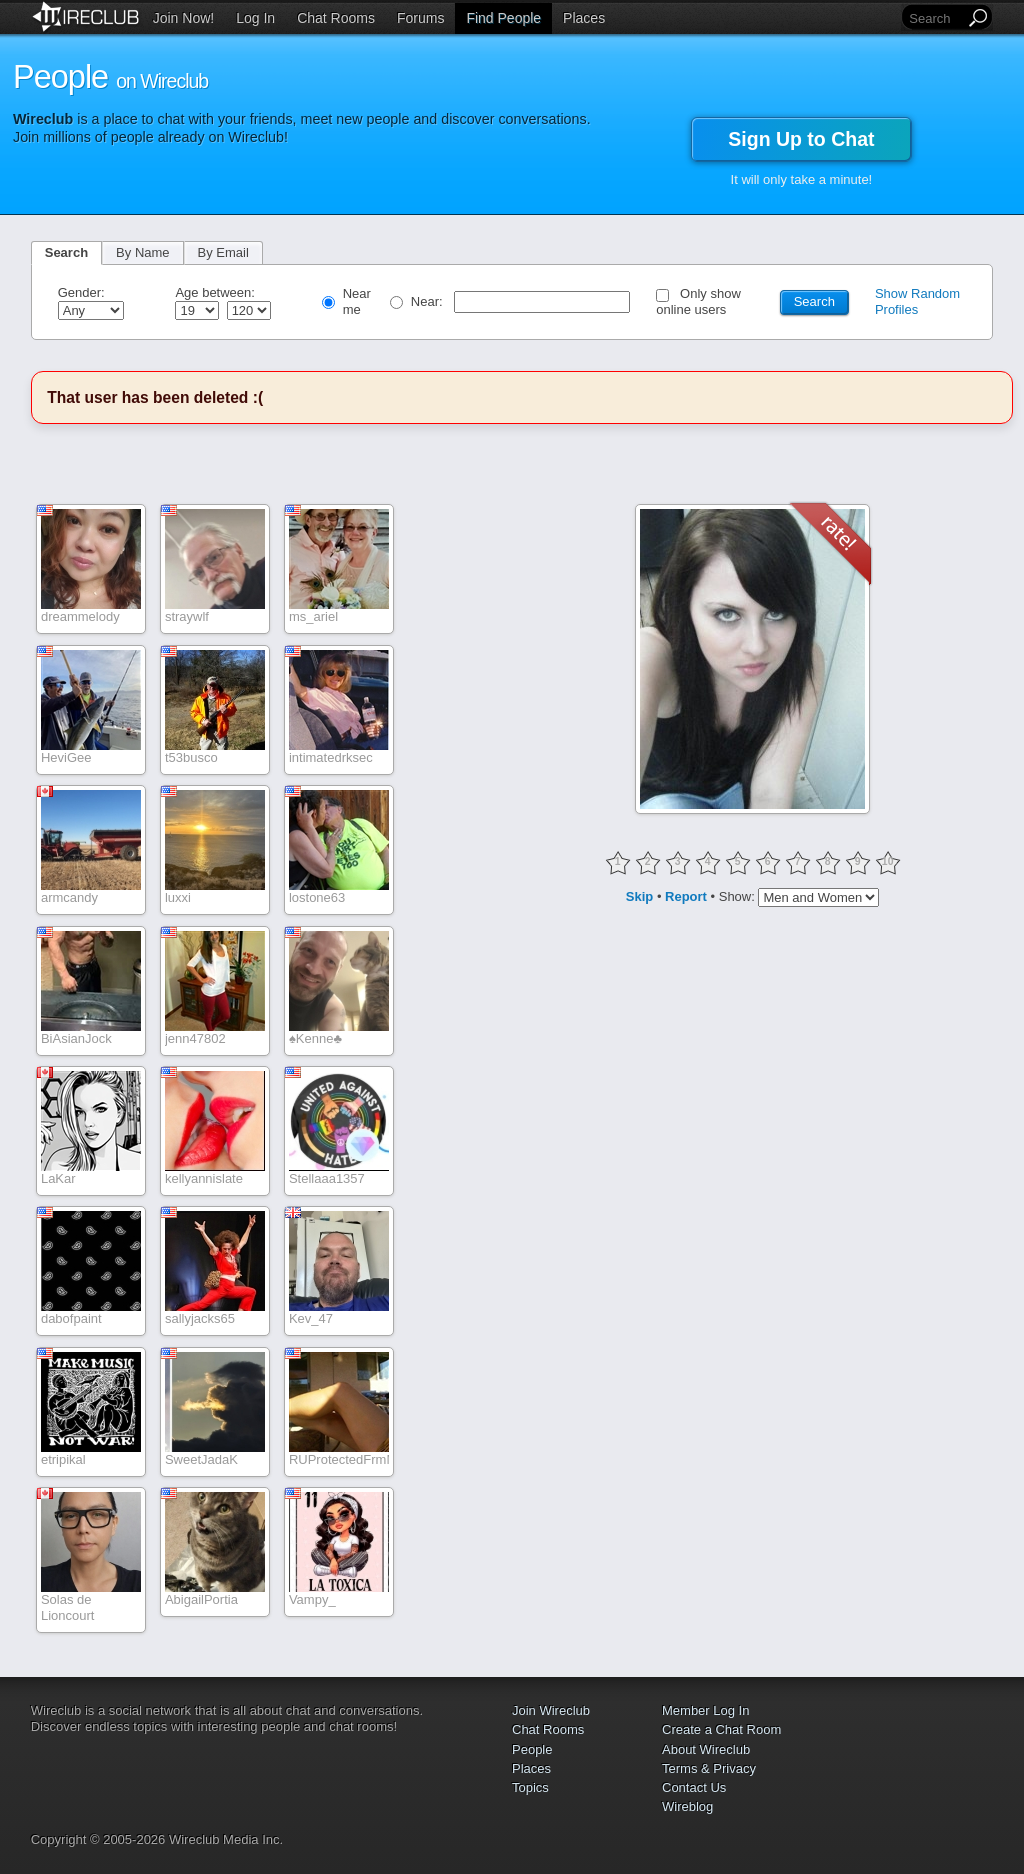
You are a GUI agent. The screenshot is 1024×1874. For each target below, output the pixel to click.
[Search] (935, 18)
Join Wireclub (551, 1710)
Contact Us (694, 1787)
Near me (357, 301)
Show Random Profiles (917, 301)
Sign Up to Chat (801, 139)
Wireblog (687, 1806)
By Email (223, 252)
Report (686, 895)
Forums (420, 18)
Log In (255, 18)
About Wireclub (706, 1749)
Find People (503, 18)
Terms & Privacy (709, 1768)
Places (584, 18)
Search (66, 252)
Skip (639, 895)
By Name (142, 252)
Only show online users (698, 301)
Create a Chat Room (721, 1729)
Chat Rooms (336, 18)
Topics (530, 1787)
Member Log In (705, 1710)
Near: (428, 301)
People (532, 1749)
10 (888, 861)
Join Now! (183, 18)
